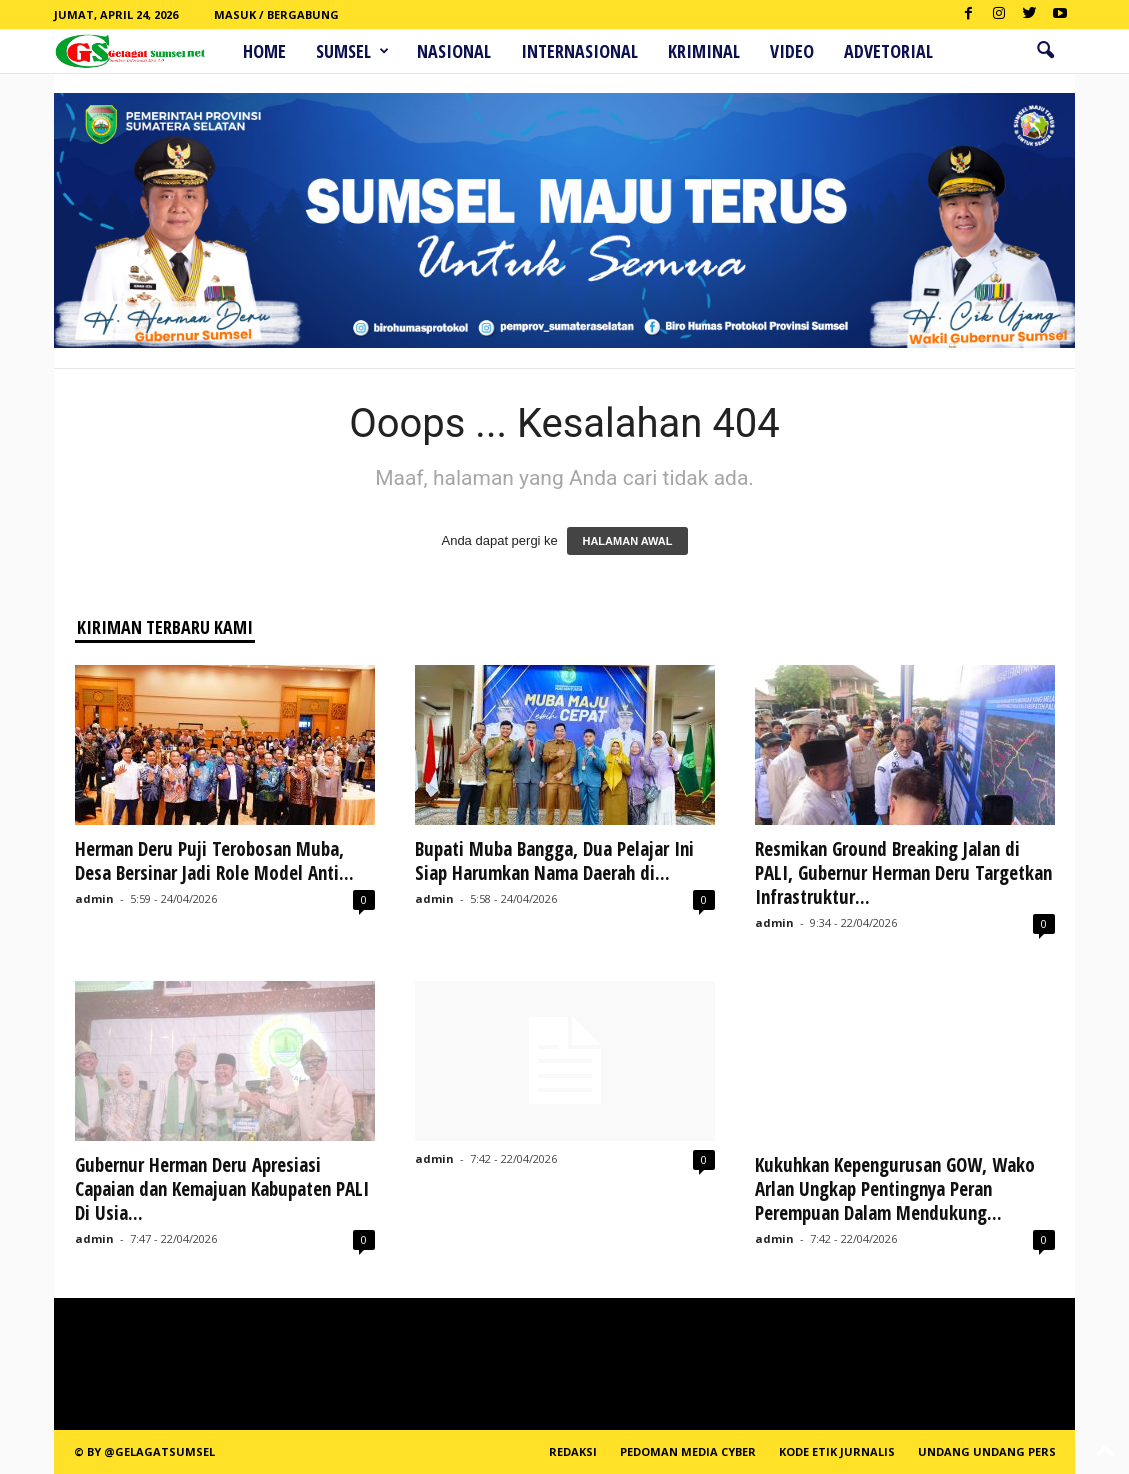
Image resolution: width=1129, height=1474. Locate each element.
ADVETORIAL (888, 51)
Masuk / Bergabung (276, 14)
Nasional (454, 51)
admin (94, 898)
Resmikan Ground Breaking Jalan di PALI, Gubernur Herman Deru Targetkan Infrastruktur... (903, 873)
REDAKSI (573, 1451)
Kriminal (704, 51)
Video (792, 51)
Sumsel (352, 51)
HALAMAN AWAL (627, 541)
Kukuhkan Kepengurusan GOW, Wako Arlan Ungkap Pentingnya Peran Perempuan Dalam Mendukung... (895, 1189)
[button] (1045, 51)
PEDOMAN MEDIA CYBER (688, 1451)
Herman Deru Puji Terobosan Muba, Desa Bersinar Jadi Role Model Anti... (214, 861)
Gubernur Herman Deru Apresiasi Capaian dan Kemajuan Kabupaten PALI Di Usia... (222, 1189)
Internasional (579, 51)
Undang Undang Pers (987, 1451)
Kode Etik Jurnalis (837, 1451)
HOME (264, 51)
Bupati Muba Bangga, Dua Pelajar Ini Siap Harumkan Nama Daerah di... (554, 861)
